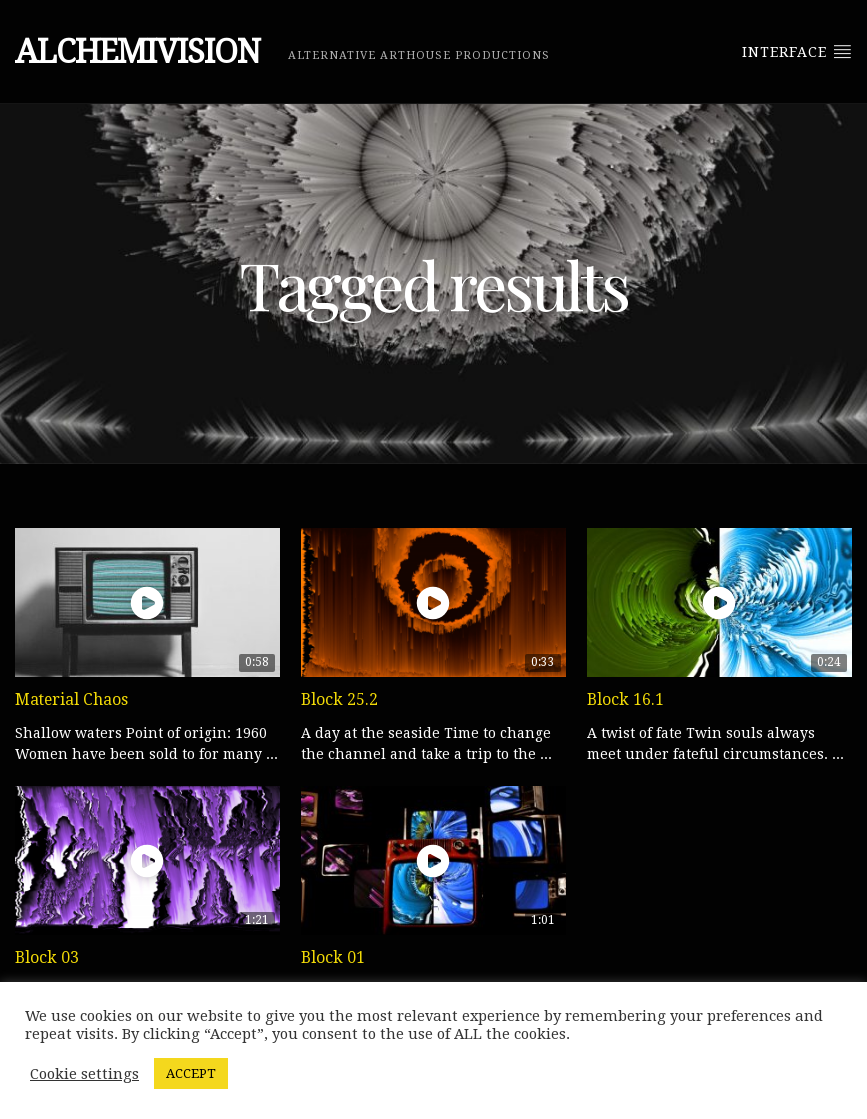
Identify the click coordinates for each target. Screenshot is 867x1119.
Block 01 (333, 957)
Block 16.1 (625, 699)
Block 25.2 (339, 699)
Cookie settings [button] (84, 1074)
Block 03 (47, 957)
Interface (797, 51)
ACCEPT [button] (191, 1073)
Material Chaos (71, 699)
